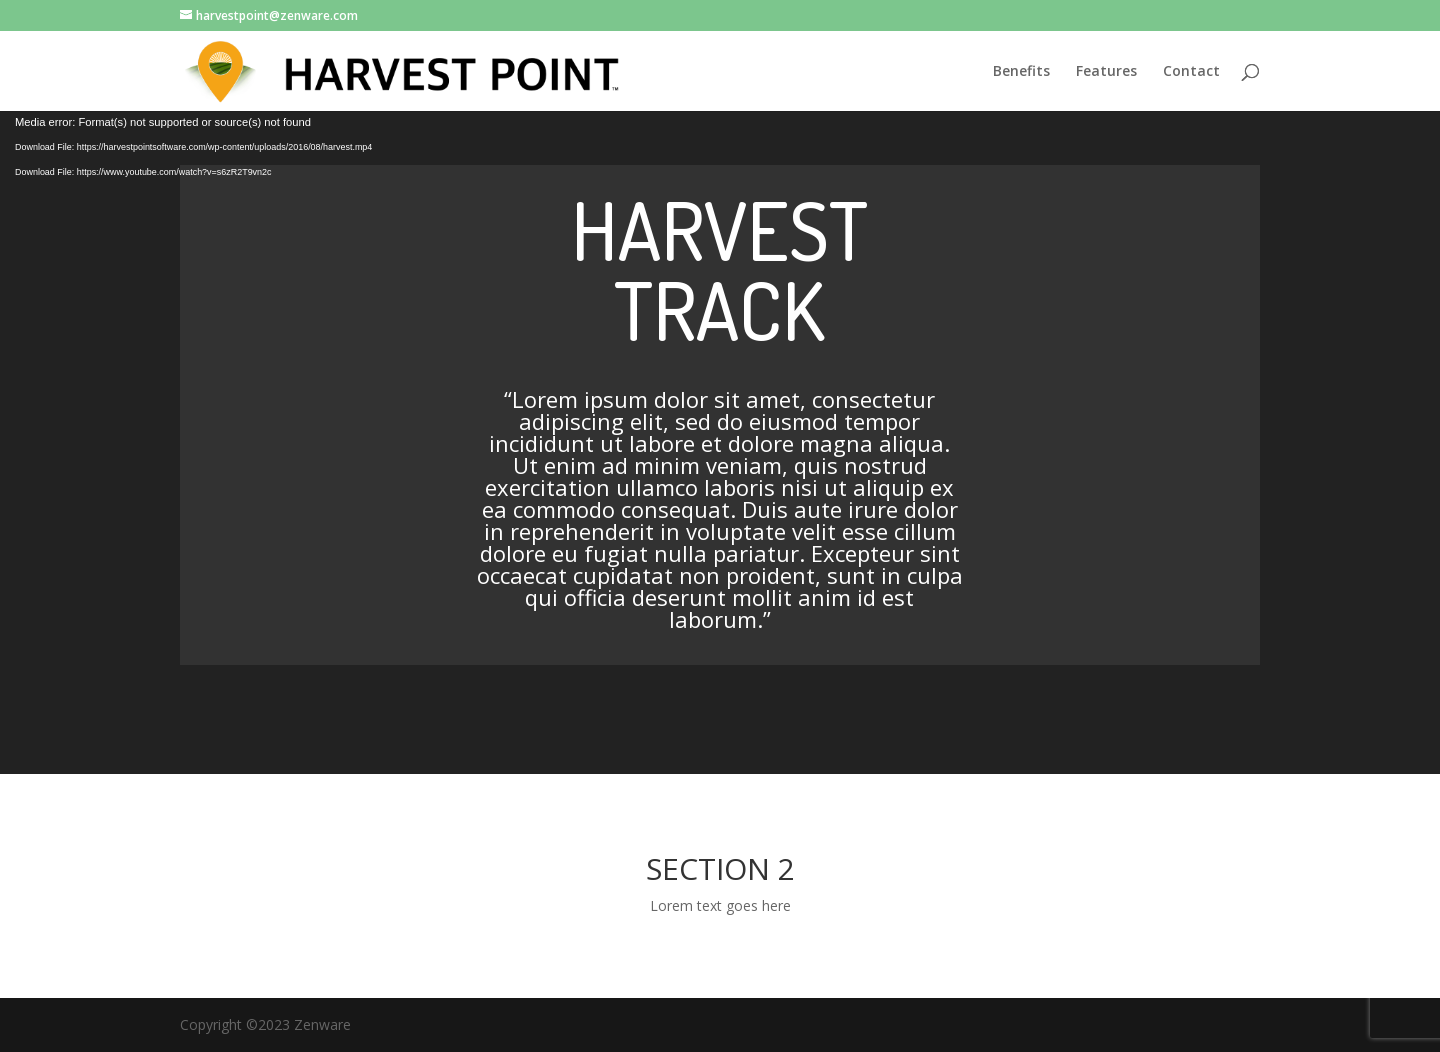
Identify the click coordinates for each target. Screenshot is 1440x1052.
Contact (1191, 72)
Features (1106, 72)
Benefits (1021, 72)
